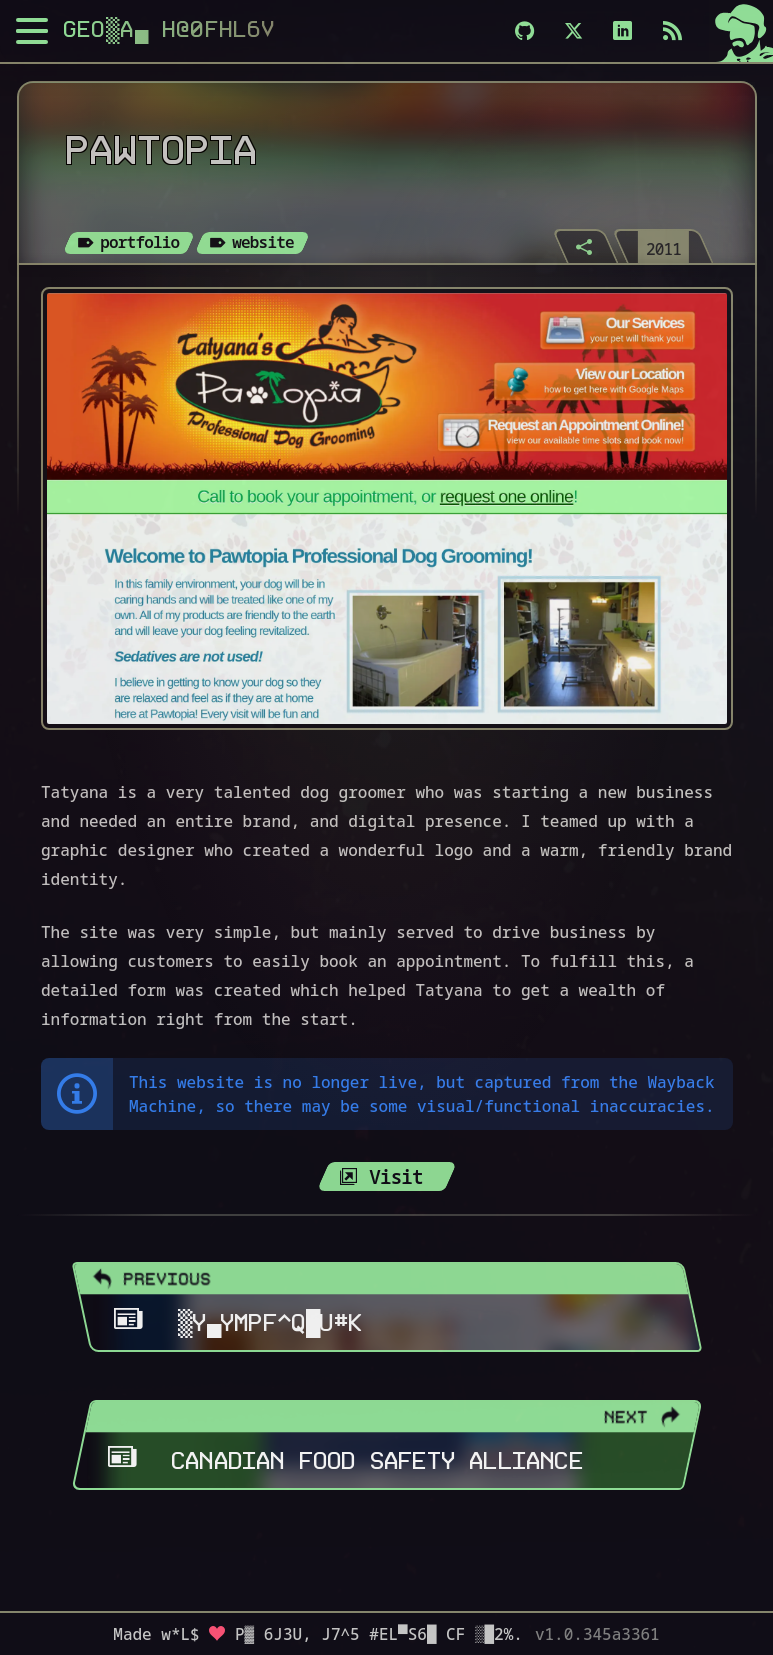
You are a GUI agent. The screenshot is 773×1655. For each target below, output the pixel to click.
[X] (573, 31)
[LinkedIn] (622, 31)
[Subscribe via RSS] (672, 31)
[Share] (586, 246)
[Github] (524, 31)
